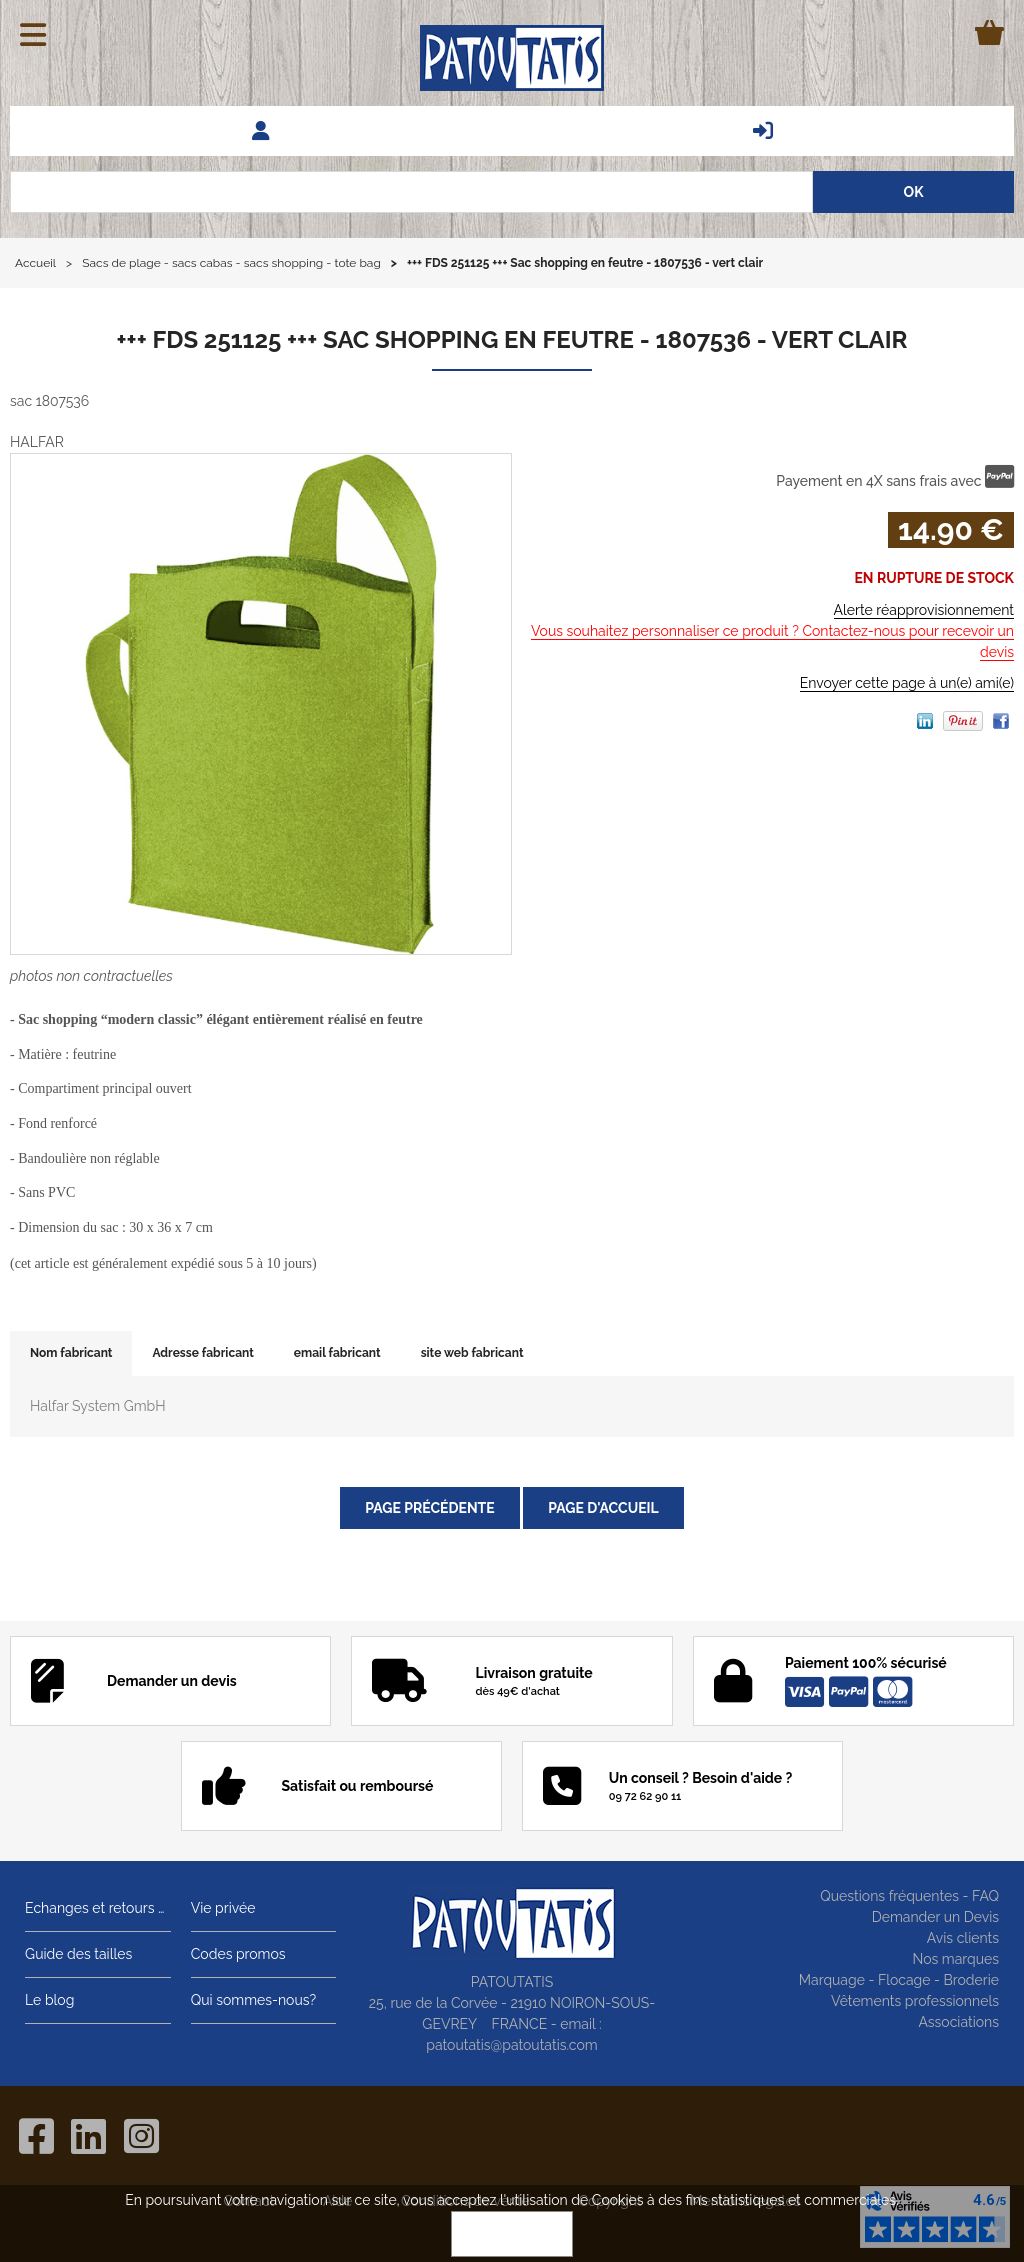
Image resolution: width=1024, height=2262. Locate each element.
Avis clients (963, 1938)
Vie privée (223, 1908)
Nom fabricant (71, 1353)
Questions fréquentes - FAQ (909, 1896)
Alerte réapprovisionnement (924, 610)
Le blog (49, 2000)
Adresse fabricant (202, 1353)
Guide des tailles (78, 1954)
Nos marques (955, 1959)
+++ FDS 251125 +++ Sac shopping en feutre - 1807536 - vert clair (511, 339)
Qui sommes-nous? (253, 2000)
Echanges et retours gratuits (98, 1908)
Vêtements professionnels (915, 2001)
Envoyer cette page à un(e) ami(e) (907, 683)
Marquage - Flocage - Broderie (899, 1980)
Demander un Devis (935, 1917)
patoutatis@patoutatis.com (511, 2045)
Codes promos (238, 1954)
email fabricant (337, 1353)
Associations (958, 2022)
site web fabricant (472, 1353)
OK (512, 2234)
